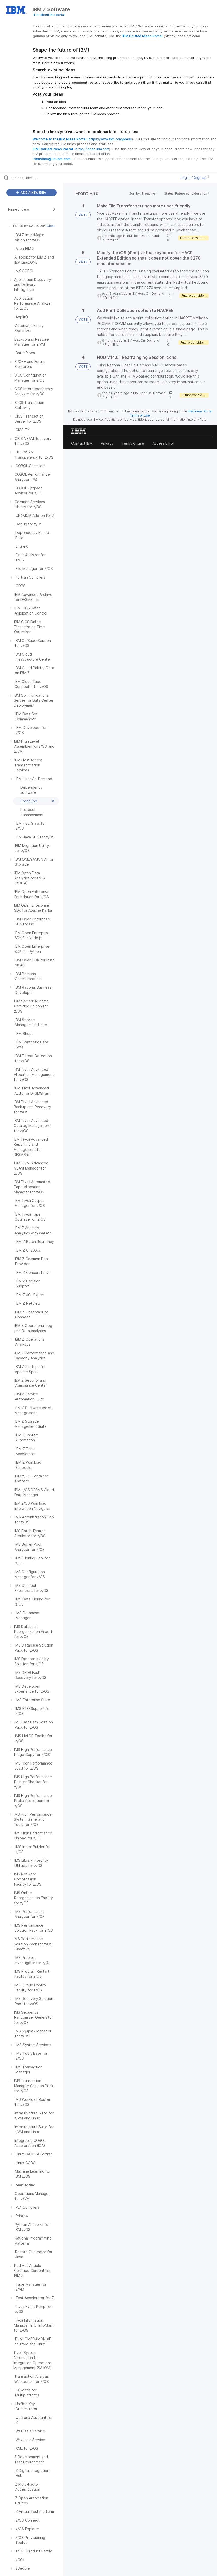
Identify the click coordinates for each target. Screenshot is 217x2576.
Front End (112, 240)
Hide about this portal (49, 15)
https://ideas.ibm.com (92, 149)
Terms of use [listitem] (133, 443)
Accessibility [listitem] (163, 443)
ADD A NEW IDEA (31, 192)
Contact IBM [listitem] (82, 443)
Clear (51, 226)
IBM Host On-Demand (142, 236)
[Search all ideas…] (34, 178)
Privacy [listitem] (107, 443)
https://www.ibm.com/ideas (110, 139)
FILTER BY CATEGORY (27, 226)
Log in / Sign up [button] (195, 177)
